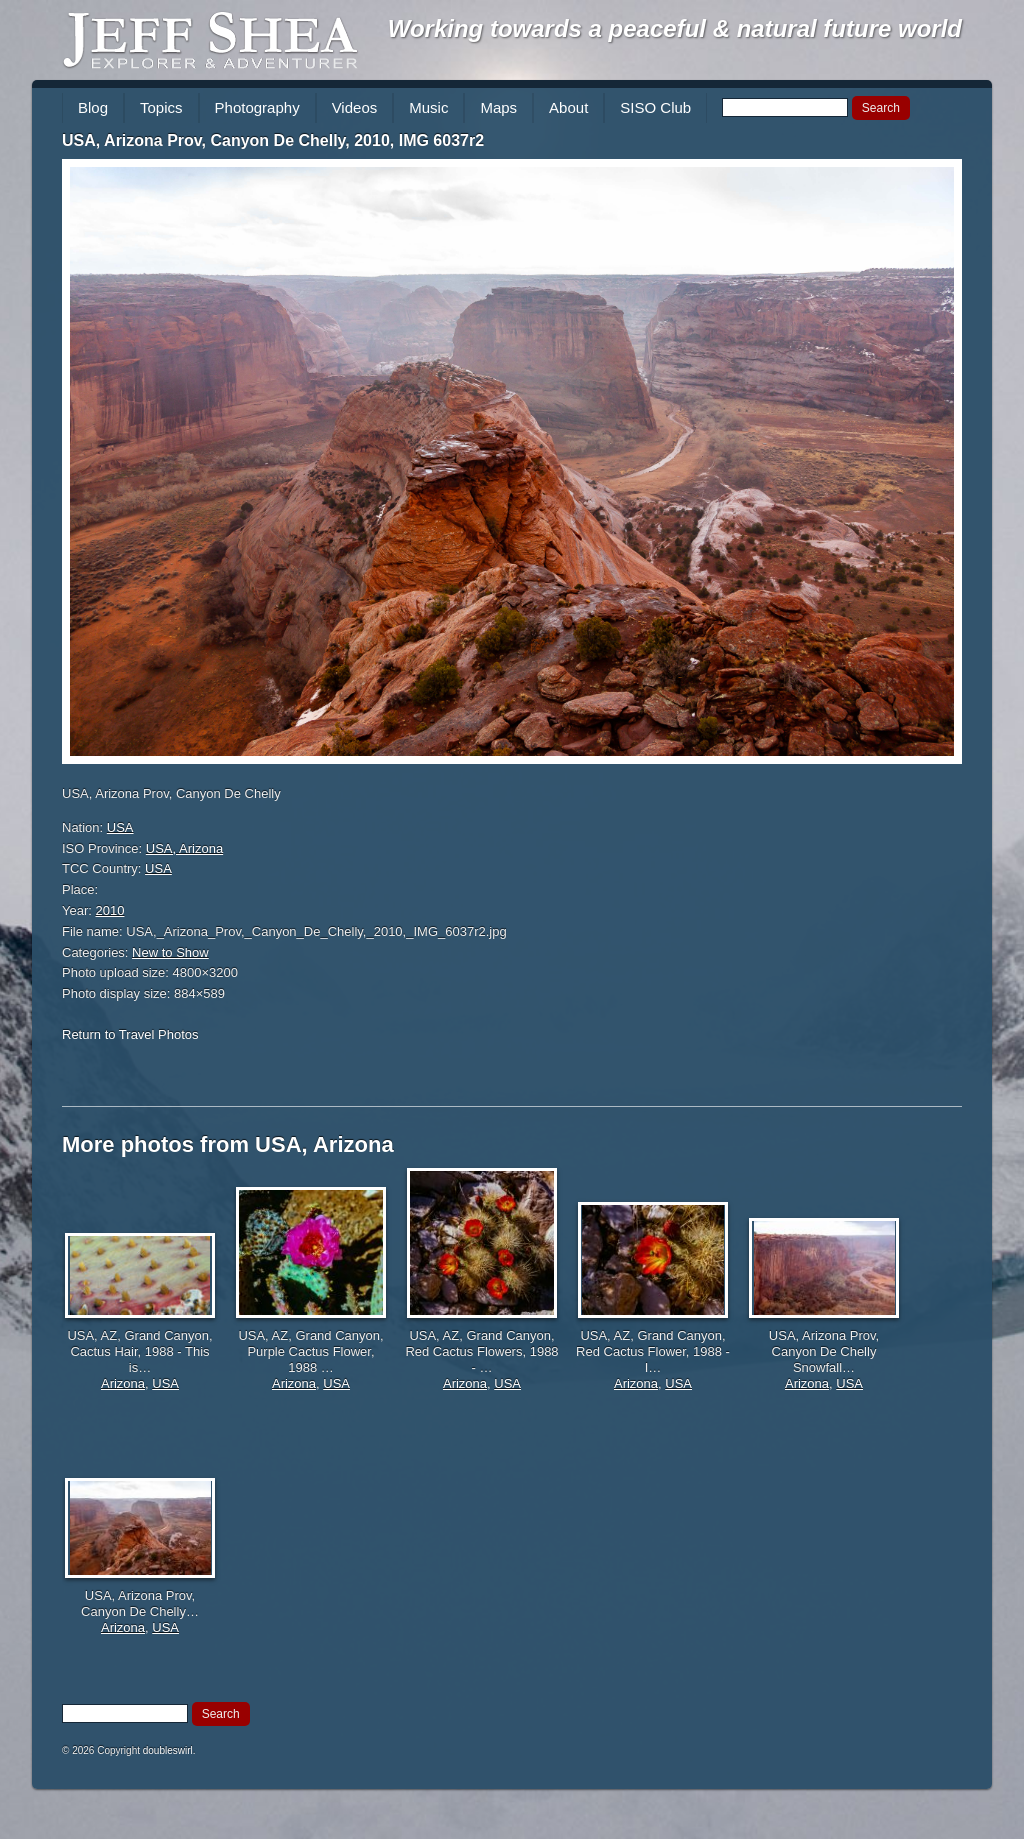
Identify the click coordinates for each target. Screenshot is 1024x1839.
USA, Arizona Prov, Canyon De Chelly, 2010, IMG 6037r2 (273, 140)
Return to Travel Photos (130, 1034)
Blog (93, 107)
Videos (355, 107)
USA (120, 827)
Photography (257, 107)
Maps (498, 107)
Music (428, 107)
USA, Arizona (184, 848)
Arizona (123, 1383)
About (568, 107)
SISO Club (655, 107)
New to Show (170, 952)
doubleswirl (168, 1750)
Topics (161, 107)
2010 (110, 910)
